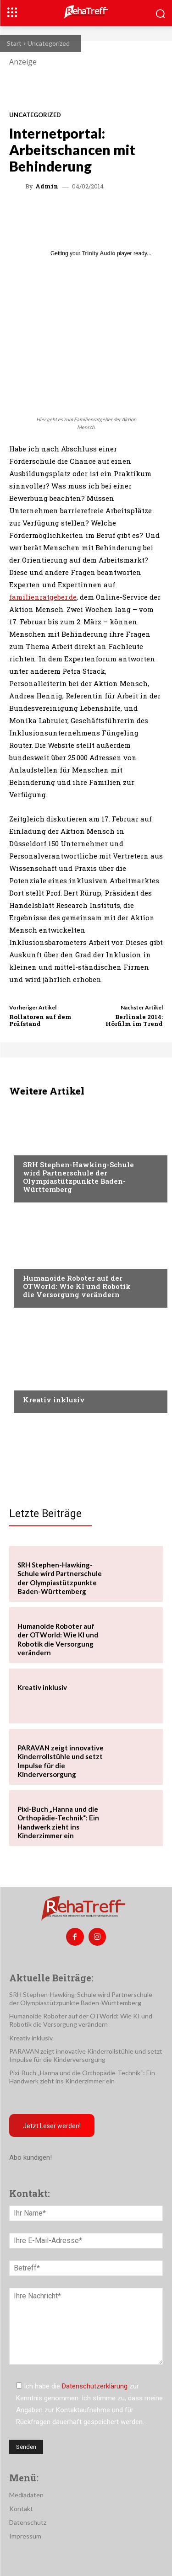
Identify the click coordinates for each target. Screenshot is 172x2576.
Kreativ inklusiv (54, 1399)
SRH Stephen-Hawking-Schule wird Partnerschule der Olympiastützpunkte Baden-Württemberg (78, 1177)
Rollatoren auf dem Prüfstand (40, 1020)
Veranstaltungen (51, 1260)
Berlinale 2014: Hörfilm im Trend (134, 1020)
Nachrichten (44, 1382)
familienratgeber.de (43, 596)
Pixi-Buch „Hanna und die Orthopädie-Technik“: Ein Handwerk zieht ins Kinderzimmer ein (82, 2077)
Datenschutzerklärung (95, 2386)
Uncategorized (49, 43)
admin (46, 186)
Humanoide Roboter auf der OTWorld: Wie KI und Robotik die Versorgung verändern (77, 1286)
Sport (32, 1147)
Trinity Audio (99, 253)
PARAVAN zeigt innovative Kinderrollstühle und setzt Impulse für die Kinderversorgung (85, 2055)
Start (14, 43)
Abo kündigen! (30, 2157)
